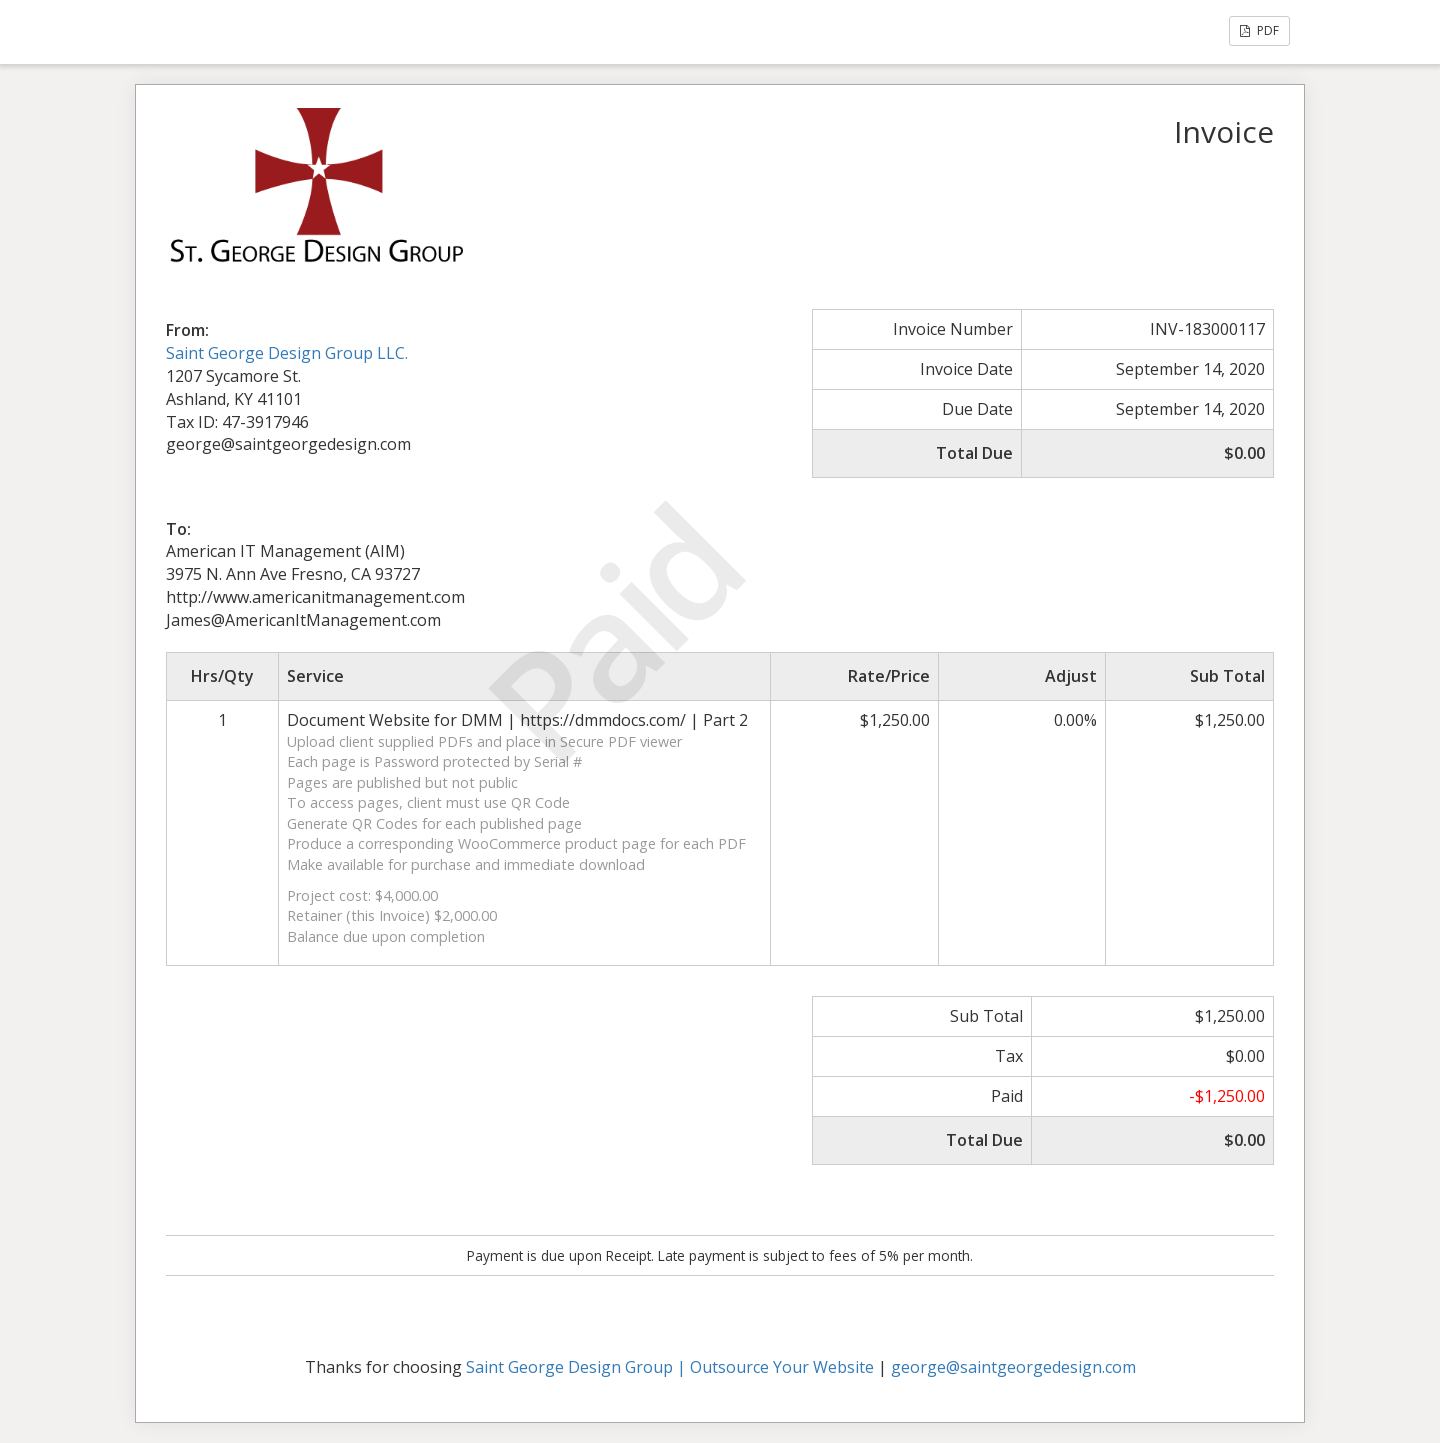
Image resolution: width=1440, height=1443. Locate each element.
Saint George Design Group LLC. (287, 353)
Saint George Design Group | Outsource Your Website (670, 1367)
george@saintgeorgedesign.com (1013, 1367)
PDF (1259, 30)
